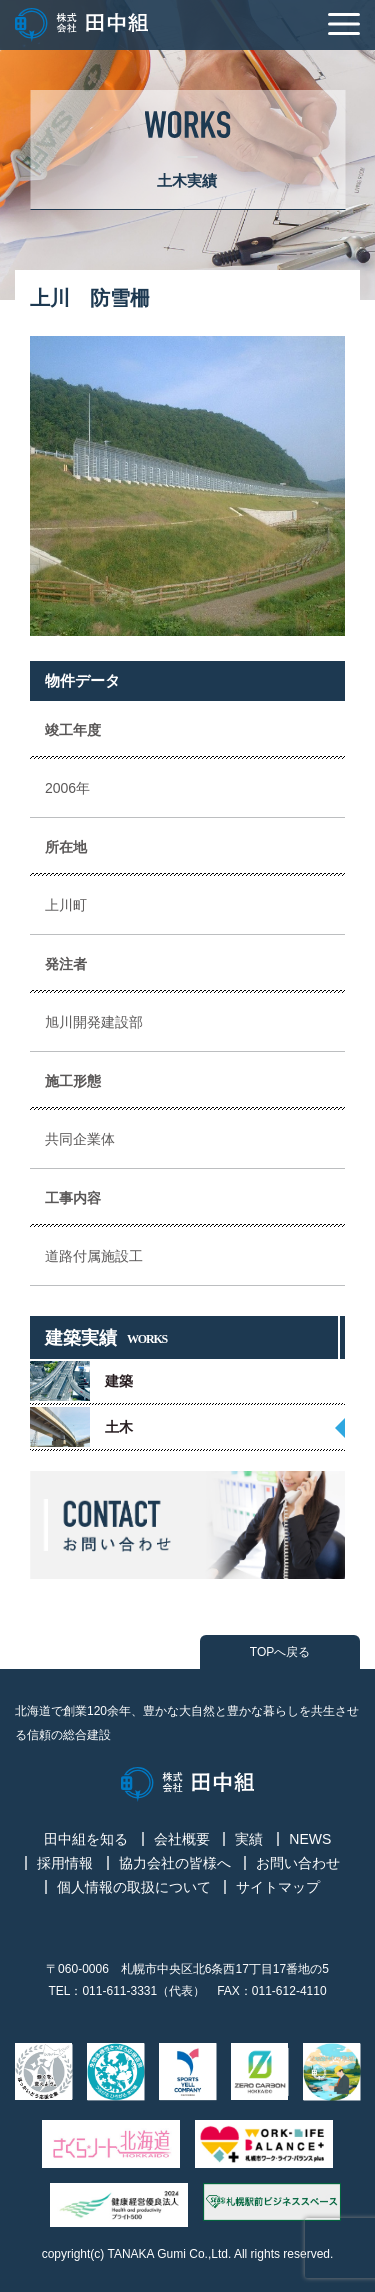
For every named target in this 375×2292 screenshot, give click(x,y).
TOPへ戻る (280, 1652)
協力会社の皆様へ (175, 1863)
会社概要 (182, 1839)
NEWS (310, 1839)
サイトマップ (278, 1887)
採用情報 (65, 1863)
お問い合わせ (298, 1863)
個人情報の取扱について (134, 1887)
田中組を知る (86, 1839)
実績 (249, 1839)
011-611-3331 (119, 1991)
